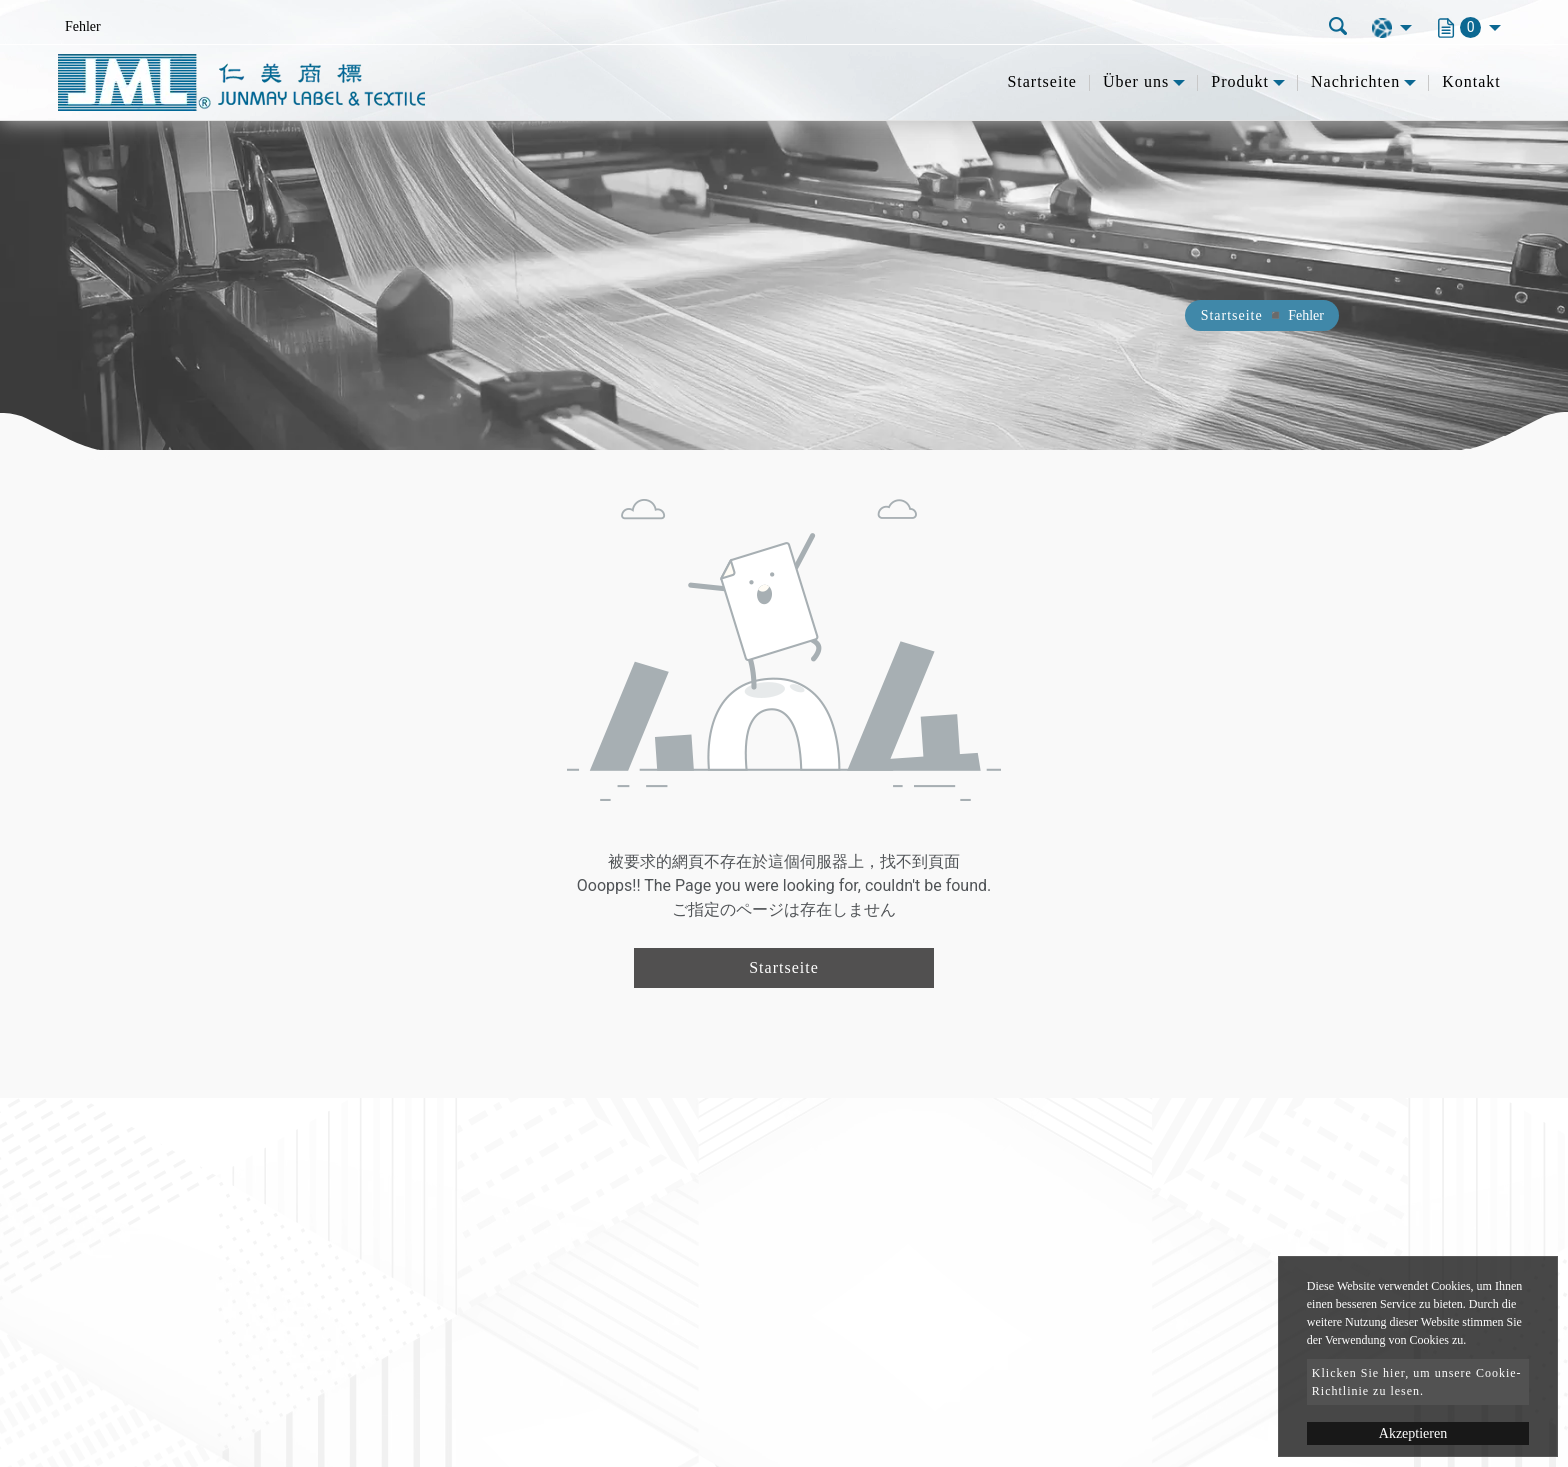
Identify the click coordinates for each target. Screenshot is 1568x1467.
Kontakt (1471, 81)
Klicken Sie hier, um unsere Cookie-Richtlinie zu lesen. (1417, 1382)
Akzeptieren (1413, 1433)
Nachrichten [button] (1355, 81)
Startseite (1042, 81)
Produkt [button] (1240, 81)
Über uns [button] (1136, 81)
